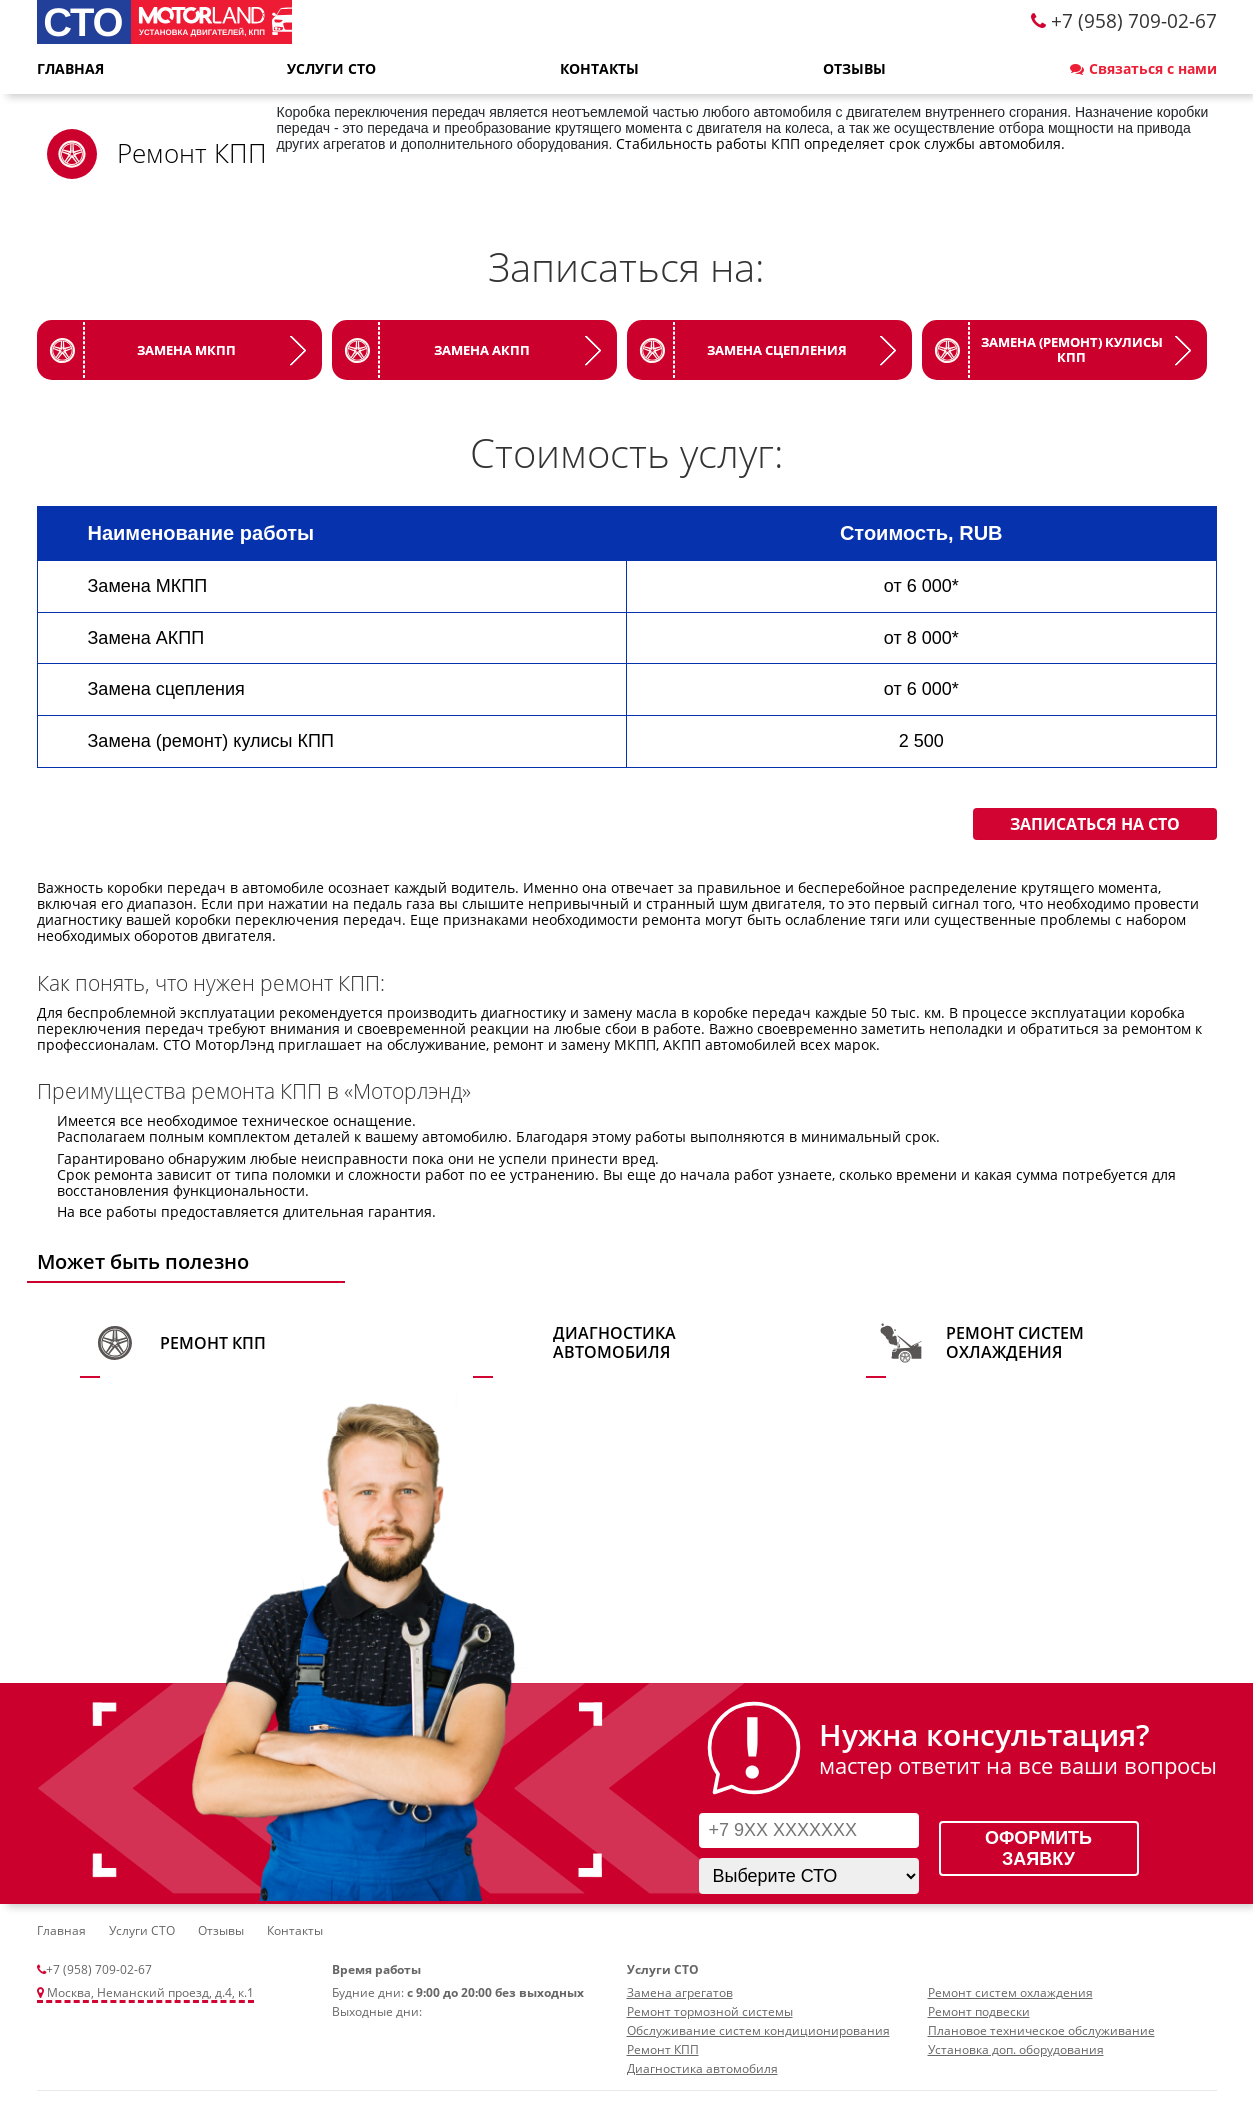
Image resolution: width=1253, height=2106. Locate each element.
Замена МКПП (186, 350)
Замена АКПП (482, 350)
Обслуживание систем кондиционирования (758, 2030)
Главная (70, 68)
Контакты (599, 68)
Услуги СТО (331, 68)
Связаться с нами (1143, 68)
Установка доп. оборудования (1016, 2049)
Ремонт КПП (213, 1343)
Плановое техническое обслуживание (1041, 2030)
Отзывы (854, 68)
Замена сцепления (777, 350)
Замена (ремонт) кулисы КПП (1072, 349)
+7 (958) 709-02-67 (99, 1969)
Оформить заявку (1038, 1848)
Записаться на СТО (1095, 824)
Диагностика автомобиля (614, 1342)
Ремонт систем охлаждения (1015, 1342)
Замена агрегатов (680, 1992)
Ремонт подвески (979, 2011)
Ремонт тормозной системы (710, 2011)
